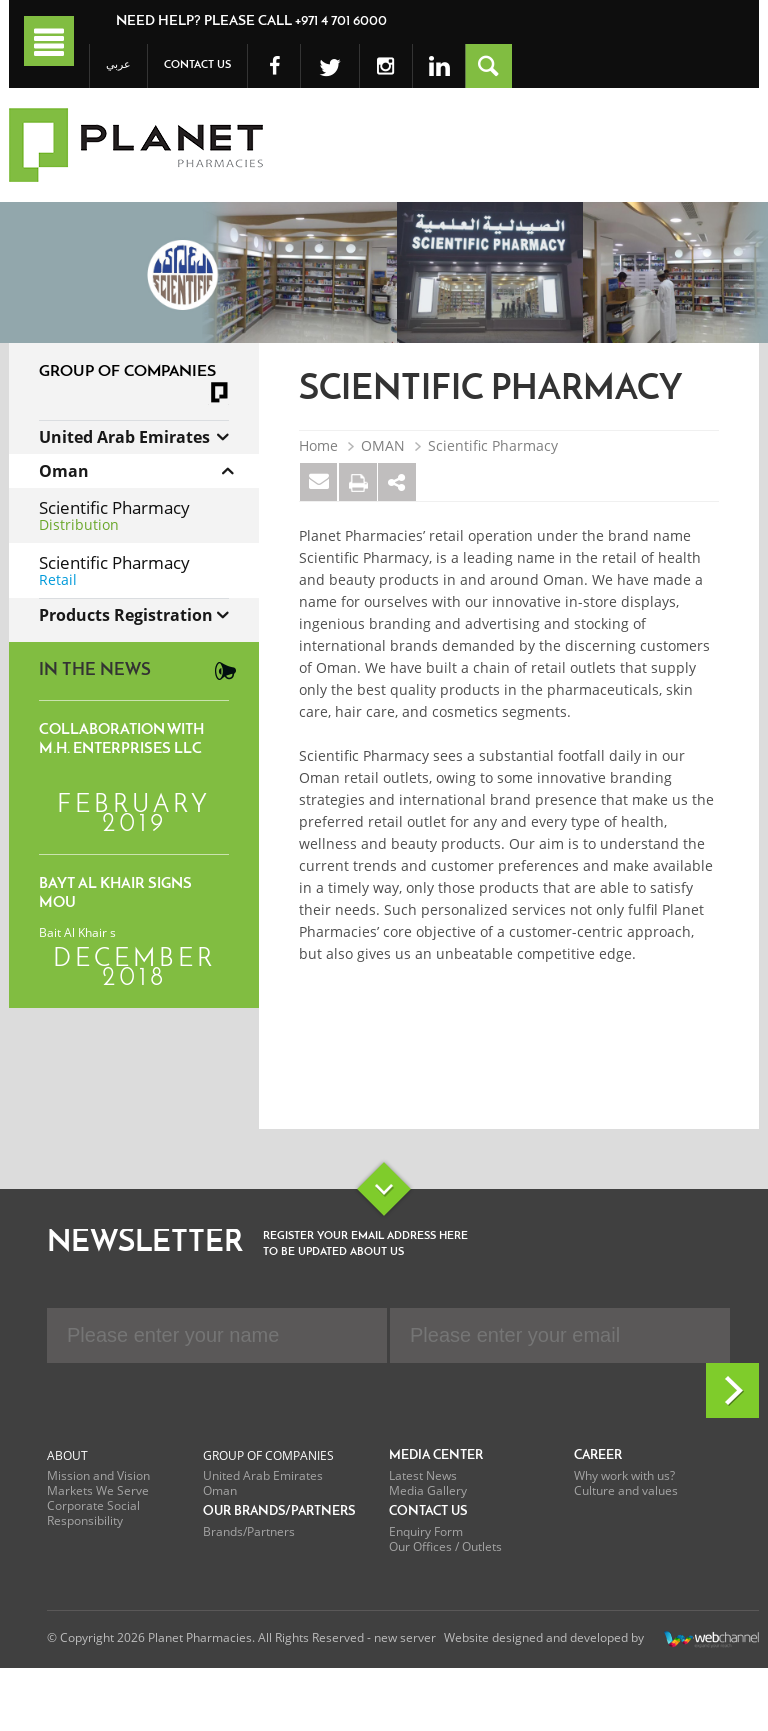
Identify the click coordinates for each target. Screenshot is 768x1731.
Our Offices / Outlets (445, 1546)
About (67, 1455)
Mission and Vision (98, 1475)
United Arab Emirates (124, 437)
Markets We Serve (98, 1490)
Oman (64, 471)
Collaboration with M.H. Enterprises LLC (121, 740)
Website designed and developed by (601, 1639)
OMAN (383, 446)
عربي (118, 65)
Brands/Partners (249, 1531)
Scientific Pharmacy (493, 446)
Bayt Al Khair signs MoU (115, 894)
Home (318, 446)
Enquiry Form (426, 1531)
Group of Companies (268, 1455)
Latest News (423, 1475)
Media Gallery (428, 1490)
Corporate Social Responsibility (93, 1513)
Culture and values (626, 1490)
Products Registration (126, 615)
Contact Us (197, 65)
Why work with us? (624, 1475)
